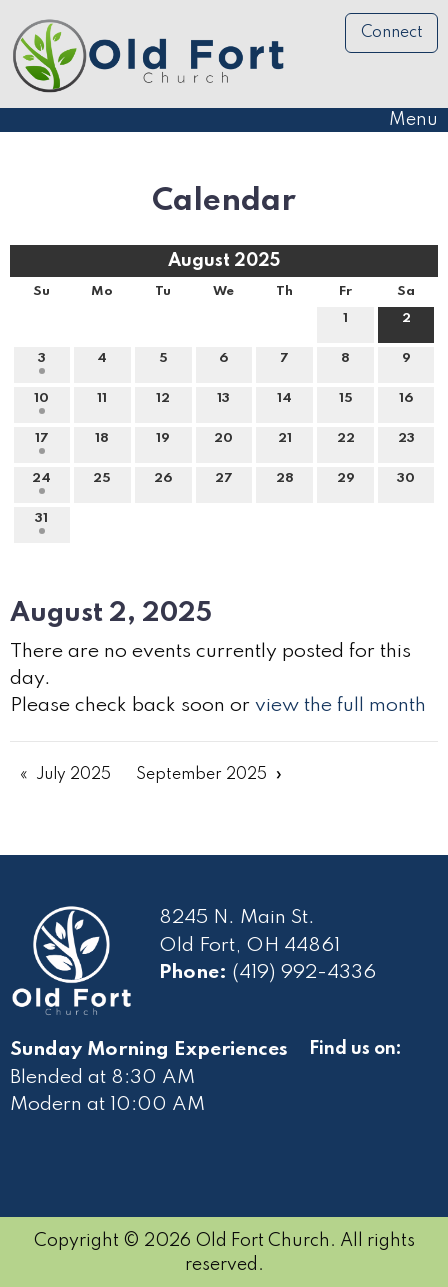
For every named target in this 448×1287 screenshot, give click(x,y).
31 (41, 523)
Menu (403, 120)
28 (285, 483)
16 (406, 403)
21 (285, 443)
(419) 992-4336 (304, 973)
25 (102, 483)
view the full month (340, 706)
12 (163, 403)
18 (102, 443)
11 (102, 403)
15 (346, 403)
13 (223, 403)
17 (42, 443)
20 (223, 443)
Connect (392, 33)
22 (346, 443)
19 (163, 443)
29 (346, 483)
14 (284, 403)
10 (41, 403)
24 (41, 483)
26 (163, 483)
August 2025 (224, 261)
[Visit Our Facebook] (325, 1072)
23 (406, 443)
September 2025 (201, 775)
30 (406, 483)
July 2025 (73, 775)
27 (224, 483)
